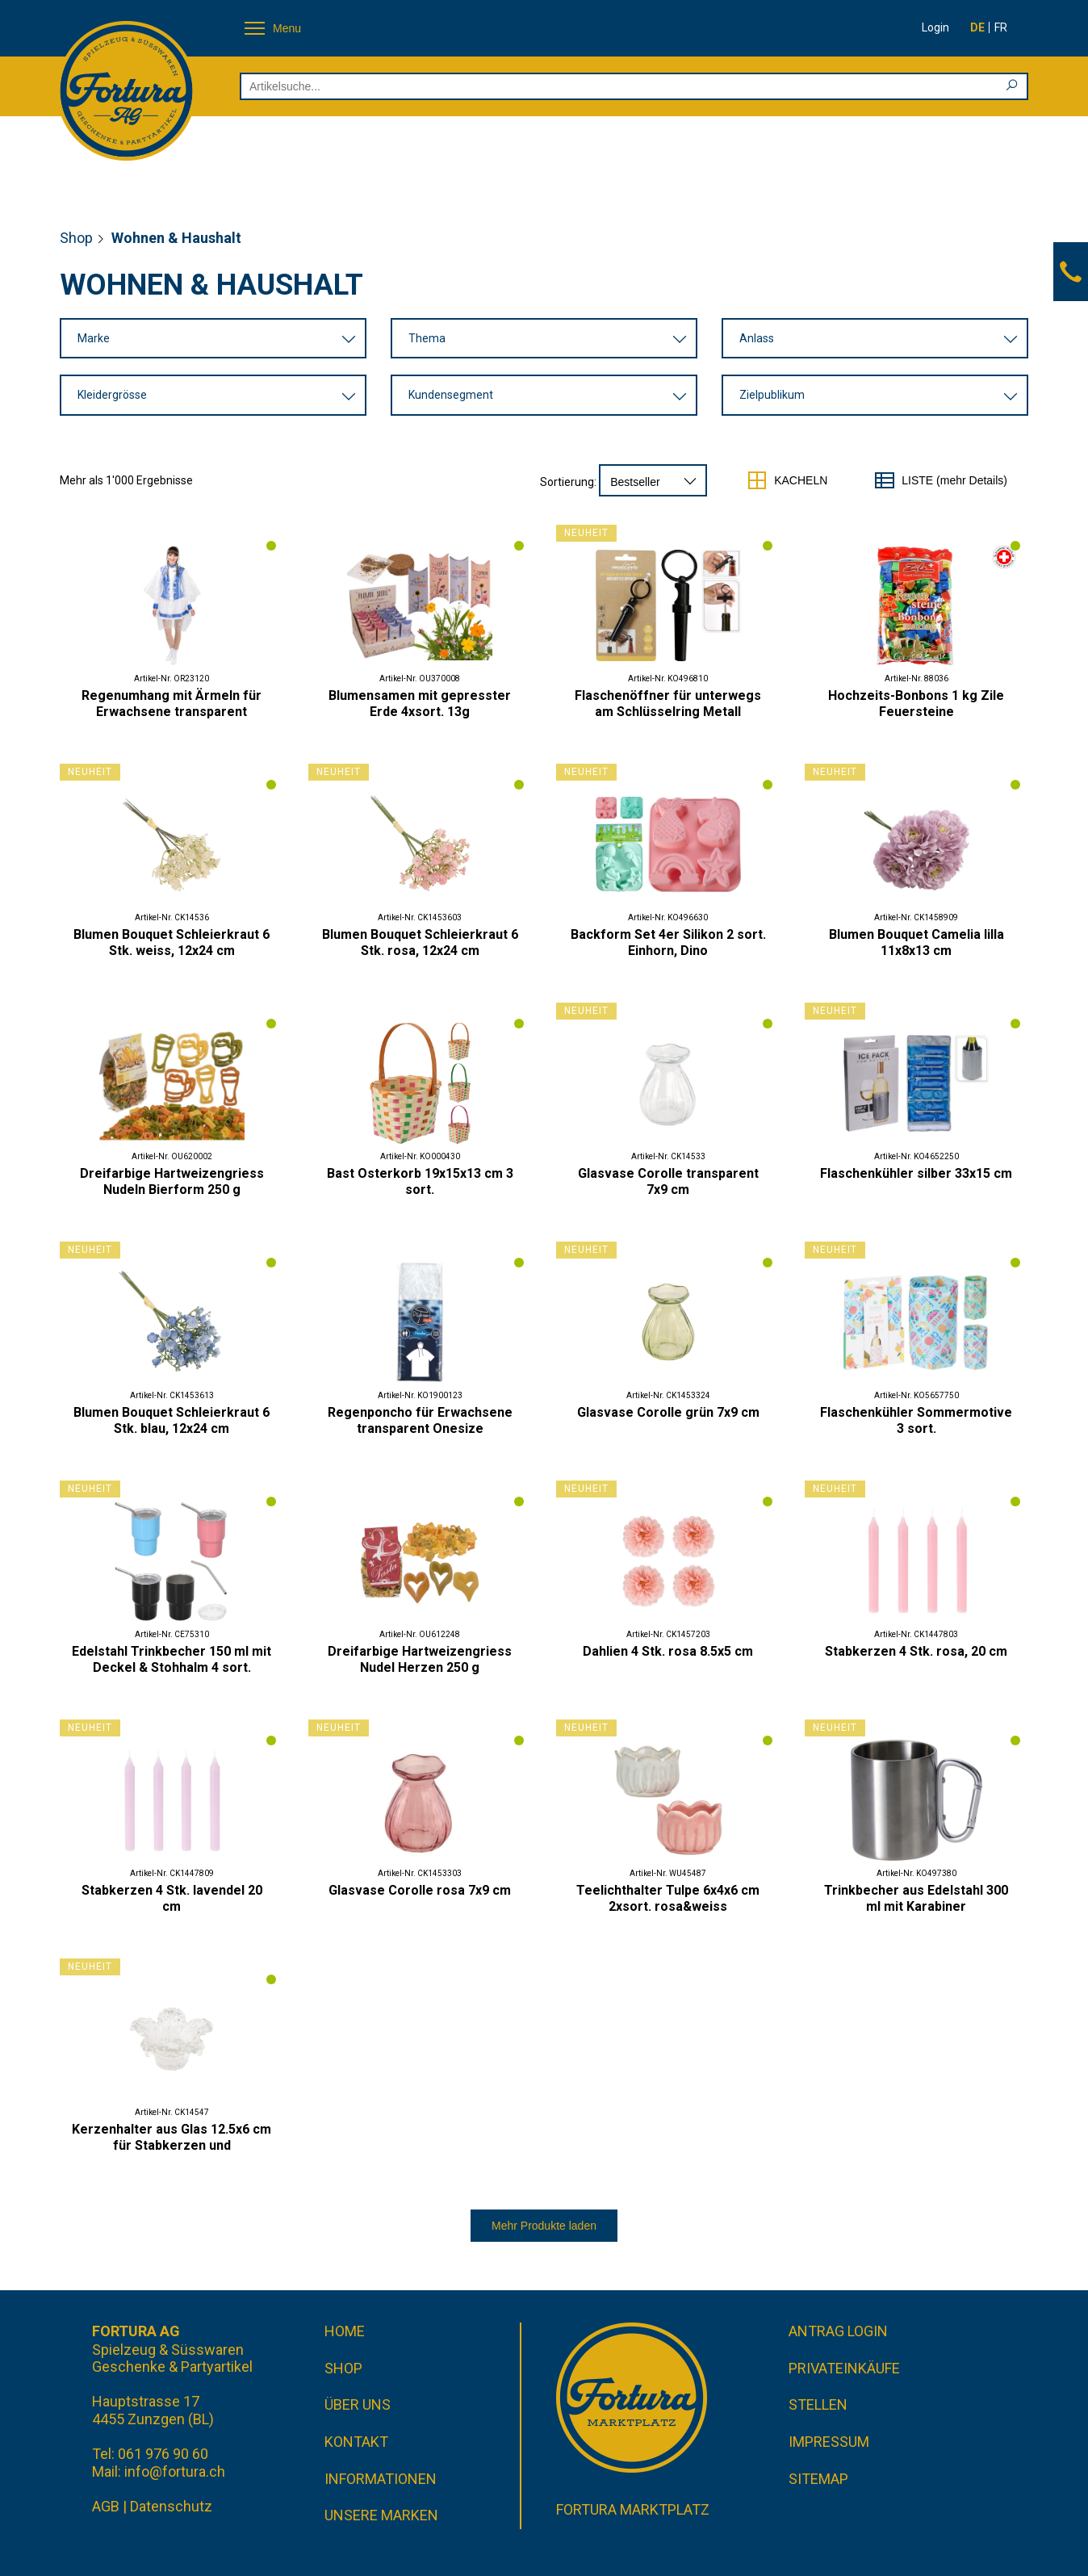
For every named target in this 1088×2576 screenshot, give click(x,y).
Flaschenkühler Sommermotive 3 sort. (916, 1420)
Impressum (829, 2441)
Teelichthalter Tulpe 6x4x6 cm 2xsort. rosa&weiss (668, 1898)
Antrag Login (838, 2331)
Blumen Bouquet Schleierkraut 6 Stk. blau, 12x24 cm (171, 1420)
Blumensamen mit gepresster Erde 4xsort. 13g (419, 703)
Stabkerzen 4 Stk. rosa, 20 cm (916, 1651)
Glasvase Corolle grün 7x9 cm (668, 1412)
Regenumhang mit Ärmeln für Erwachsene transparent (172, 703)
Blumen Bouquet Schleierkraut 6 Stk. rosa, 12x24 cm (420, 942)
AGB (105, 2506)
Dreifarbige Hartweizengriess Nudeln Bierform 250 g (172, 1181)
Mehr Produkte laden (544, 2225)
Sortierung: (568, 481)
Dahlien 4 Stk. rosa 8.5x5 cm (668, 1651)
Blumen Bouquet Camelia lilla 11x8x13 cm (916, 942)
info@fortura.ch (174, 2471)
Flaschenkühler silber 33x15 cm (916, 1173)
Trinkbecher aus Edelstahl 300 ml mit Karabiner (916, 1898)
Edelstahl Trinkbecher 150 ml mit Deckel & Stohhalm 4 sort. (171, 1659)
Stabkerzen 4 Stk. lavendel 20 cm (172, 1898)
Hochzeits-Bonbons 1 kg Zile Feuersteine (916, 703)
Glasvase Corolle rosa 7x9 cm (419, 1890)
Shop (76, 237)
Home (344, 2331)
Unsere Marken (381, 2515)
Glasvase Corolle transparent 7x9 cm (668, 1181)
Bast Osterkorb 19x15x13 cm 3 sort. (420, 1181)
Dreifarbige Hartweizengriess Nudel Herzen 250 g (420, 1659)
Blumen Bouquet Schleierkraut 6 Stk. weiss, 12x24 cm (171, 942)
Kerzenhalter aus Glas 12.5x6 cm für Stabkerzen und (171, 2137)
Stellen (818, 2405)
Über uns (357, 2405)
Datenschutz (171, 2506)
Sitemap (818, 2478)
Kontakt (356, 2441)
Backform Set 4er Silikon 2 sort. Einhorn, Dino (668, 942)
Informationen (380, 2478)
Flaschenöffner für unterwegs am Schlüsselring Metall (668, 703)
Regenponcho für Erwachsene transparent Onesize (420, 1420)
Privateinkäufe (844, 2368)
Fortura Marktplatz (632, 2509)
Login (935, 27)
